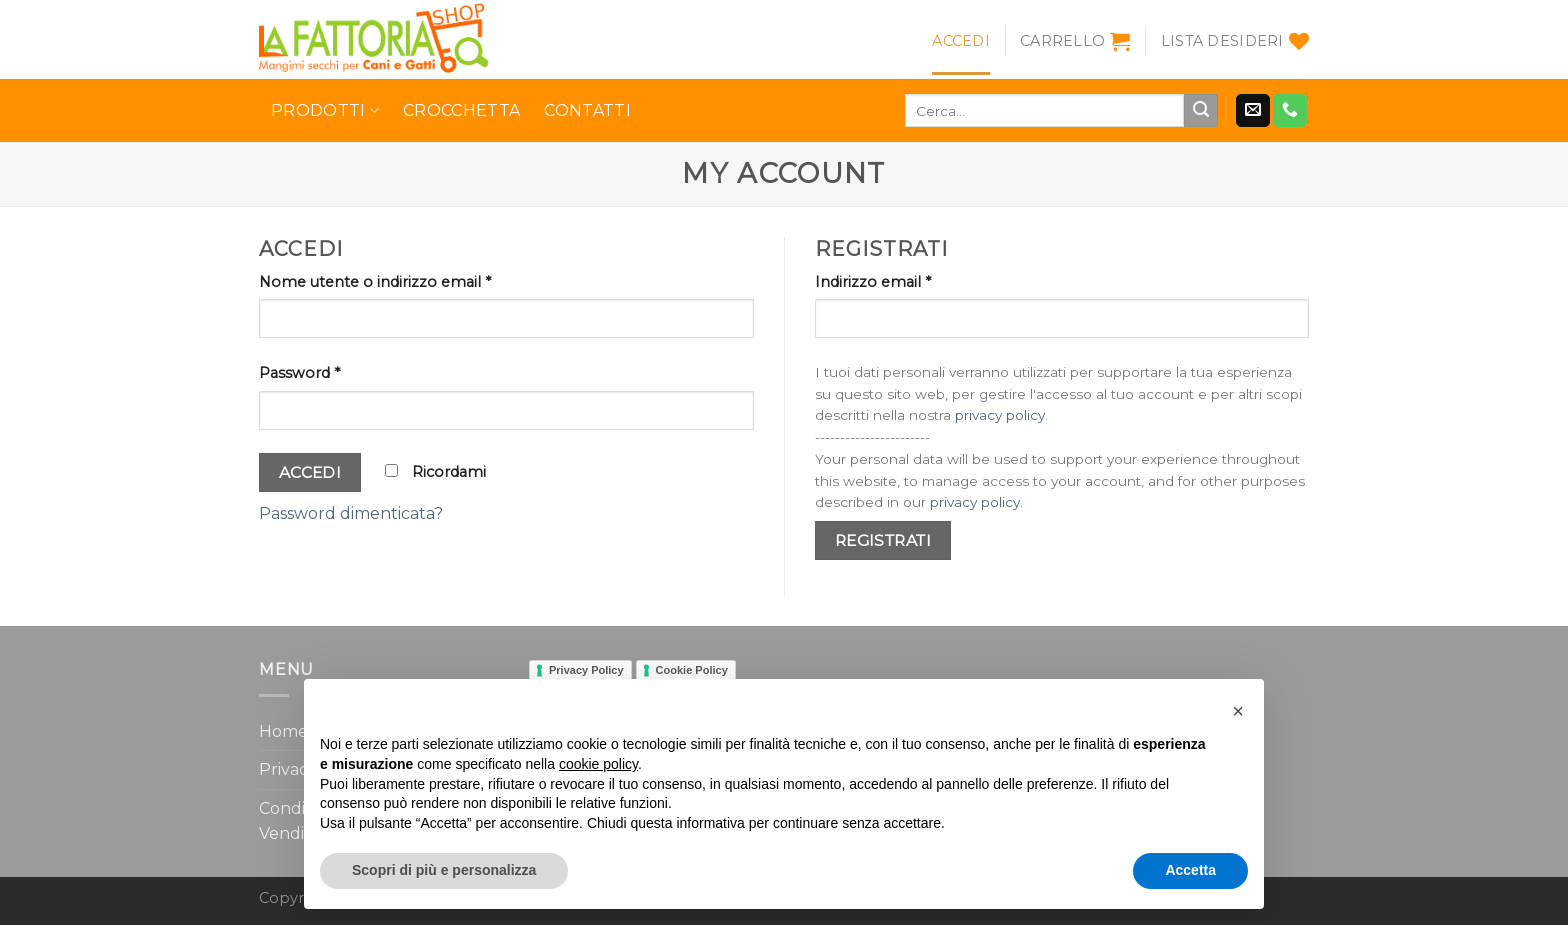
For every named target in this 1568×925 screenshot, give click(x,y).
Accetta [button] (1190, 870)
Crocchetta (461, 110)
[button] (1238, 711)
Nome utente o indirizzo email (375, 282)
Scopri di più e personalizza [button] (444, 870)
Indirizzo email (873, 282)
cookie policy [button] (598, 764)
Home (283, 731)
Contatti (587, 110)
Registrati (883, 540)
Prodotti (325, 110)
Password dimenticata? (351, 513)
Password (299, 373)
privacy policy (1000, 415)
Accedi (310, 472)
